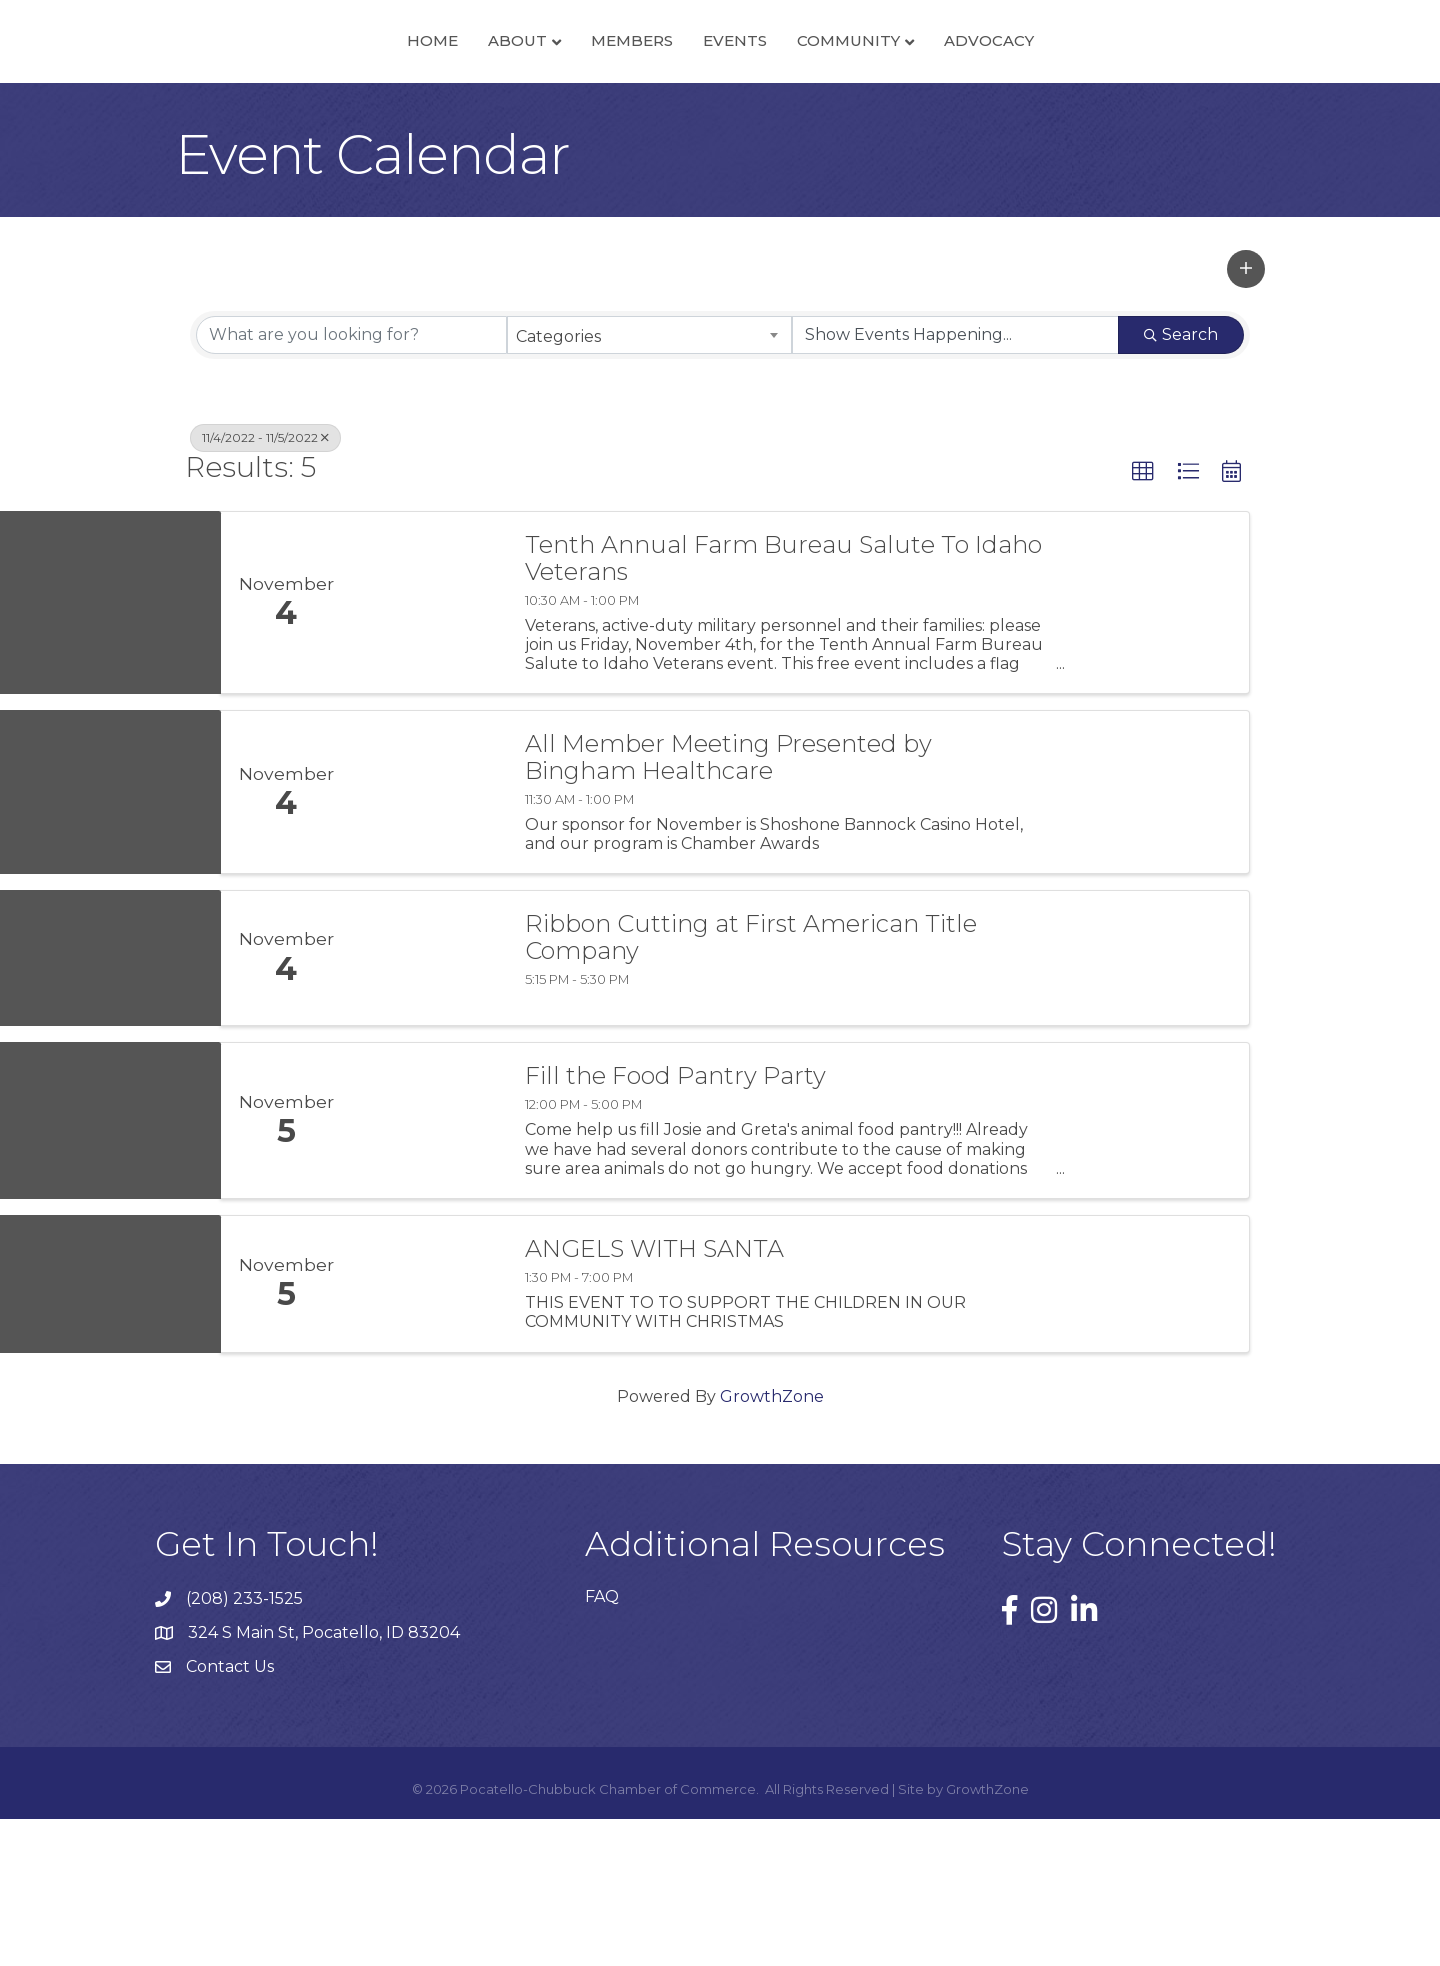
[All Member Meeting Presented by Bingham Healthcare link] (428, 940)
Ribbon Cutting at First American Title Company (751, 1085)
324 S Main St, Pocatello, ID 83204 (324, 1780)
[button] (1246, 416)
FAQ (602, 1743)
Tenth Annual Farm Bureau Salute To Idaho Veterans (783, 706)
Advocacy (1129, 113)
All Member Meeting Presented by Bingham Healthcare (728, 905)
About (377, 113)
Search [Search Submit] (1181, 481)
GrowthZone (772, 1543)
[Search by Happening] (955, 482)
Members (492, 113)
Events (875, 113)
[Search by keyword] (351, 482)
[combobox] (649, 482)
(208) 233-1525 (244, 1745)
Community (988, 113)
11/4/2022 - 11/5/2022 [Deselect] (265, 584)
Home (292, 113)
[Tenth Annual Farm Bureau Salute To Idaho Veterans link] (428, 750)
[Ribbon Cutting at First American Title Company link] (428, 1106)
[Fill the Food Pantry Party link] (428, 1268)
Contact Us (230, 1814)
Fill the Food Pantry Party (675, 1224)
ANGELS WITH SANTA (654, 1396)
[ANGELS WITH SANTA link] (428, 1431)
